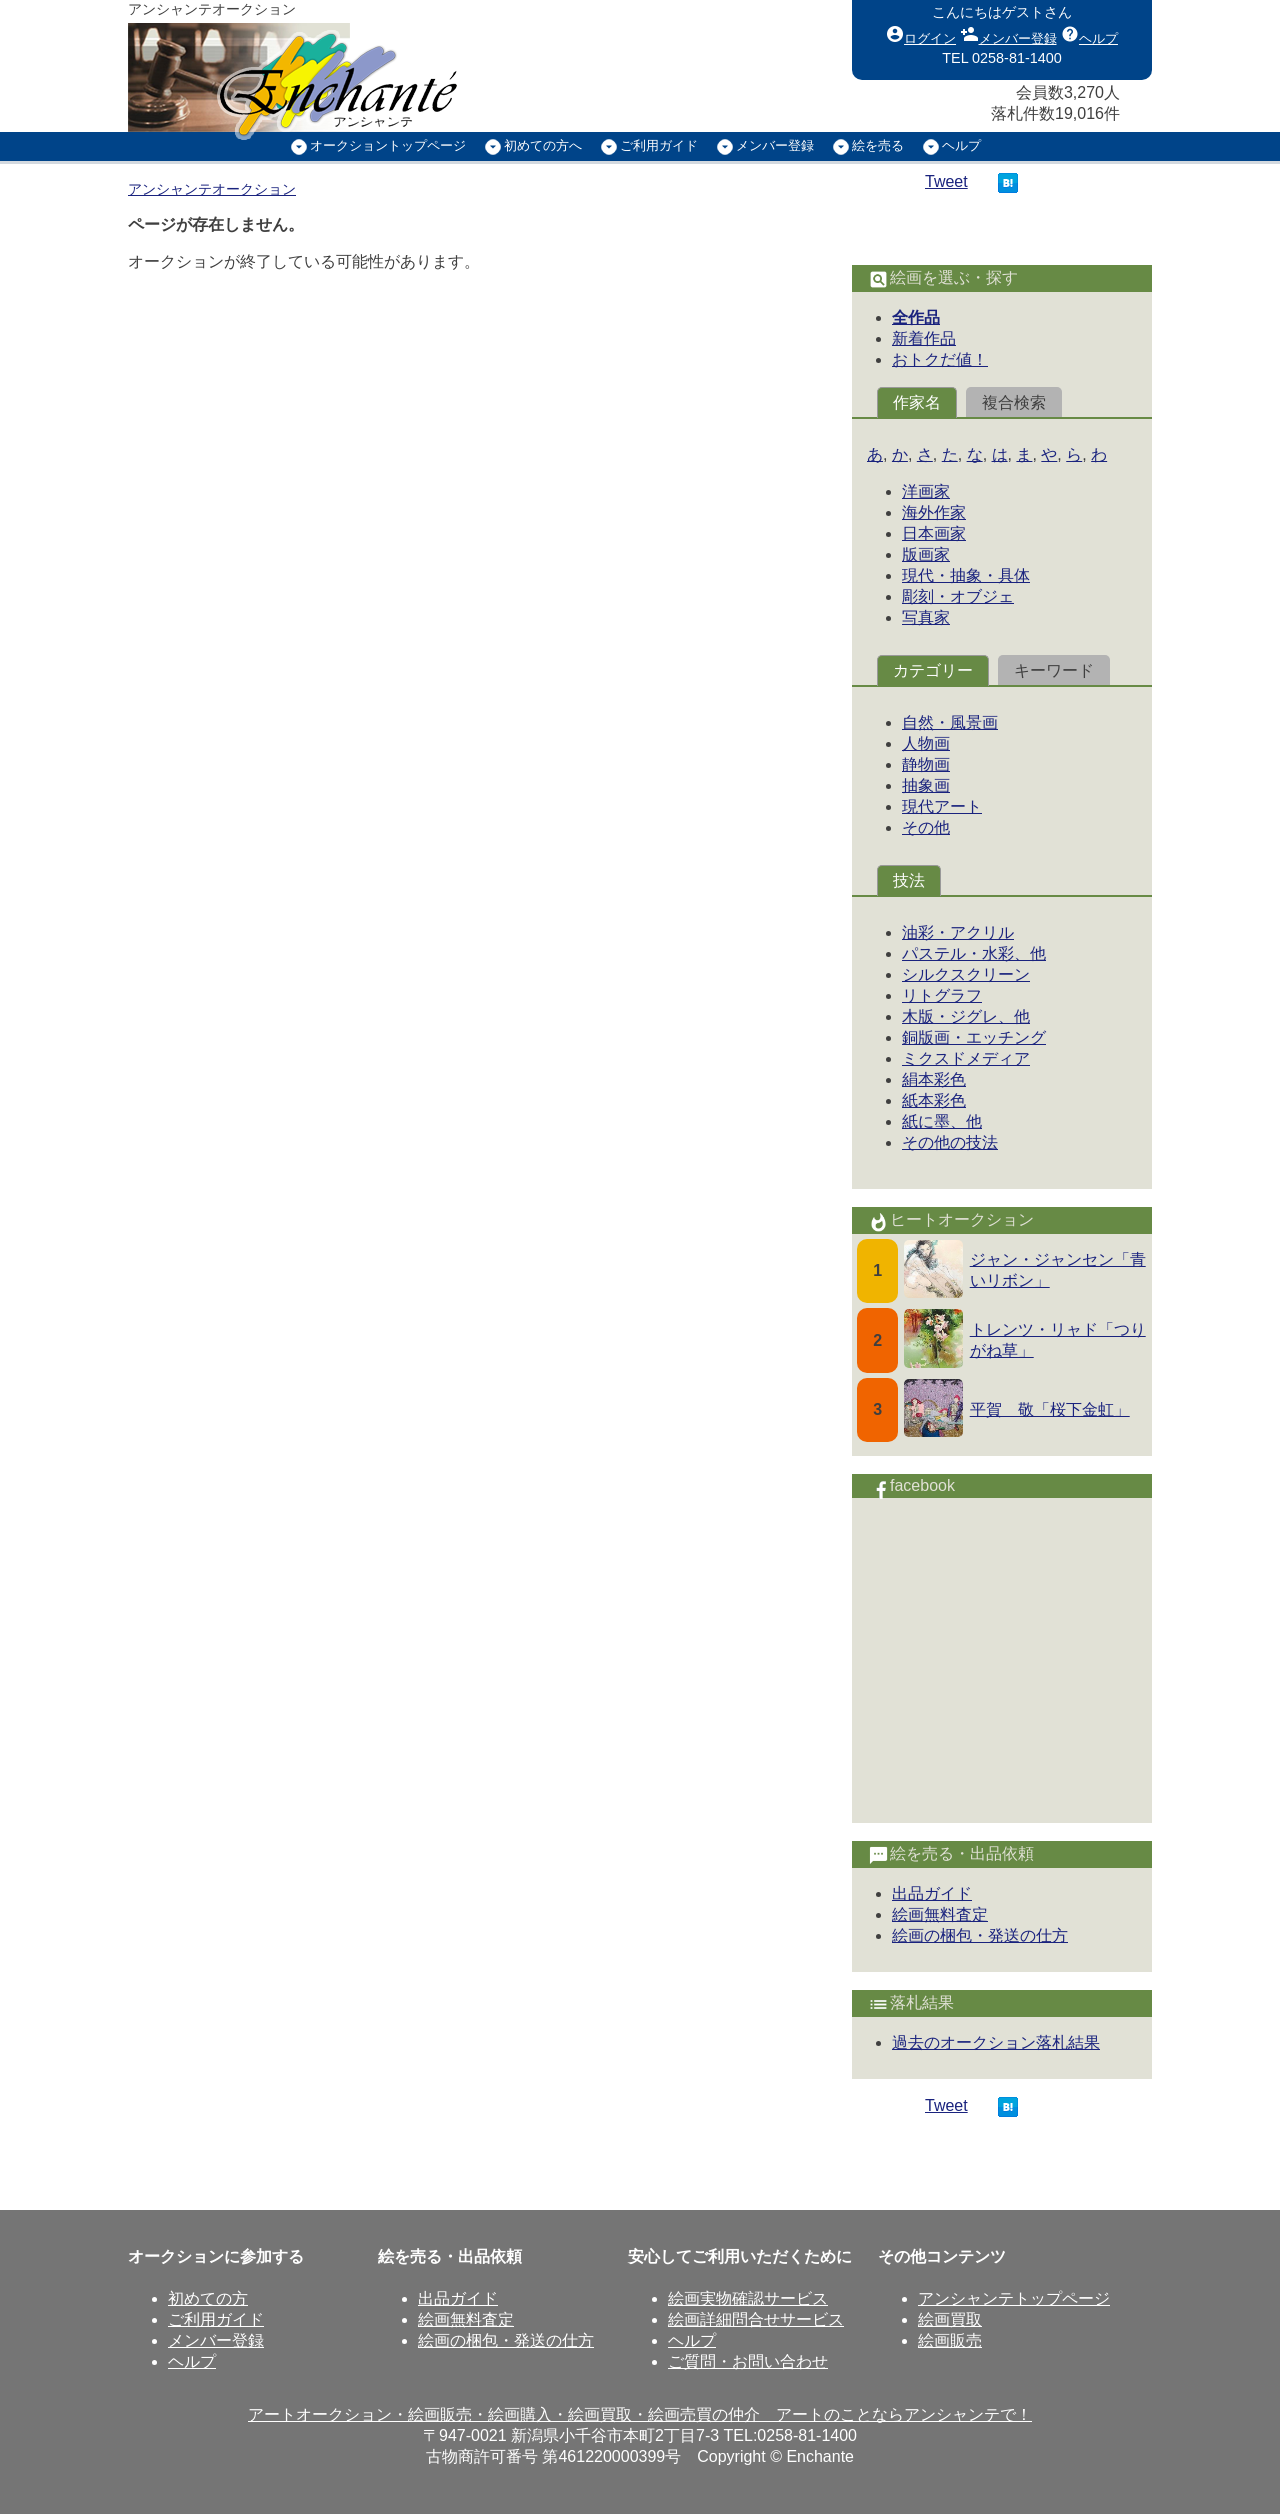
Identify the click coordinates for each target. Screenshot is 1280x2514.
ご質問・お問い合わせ (748, 2361)
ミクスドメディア (966, 1058)
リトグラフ (942, 995)
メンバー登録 (1009, 34)
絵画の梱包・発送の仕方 (980, 1935)
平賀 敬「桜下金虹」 (1050, 1409)
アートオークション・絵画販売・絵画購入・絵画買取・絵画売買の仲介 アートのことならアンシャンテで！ (640, 2414)
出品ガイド (932, 1893)
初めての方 (208, 2298)
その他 (926, 827)
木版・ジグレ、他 (966, 1016)
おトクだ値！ (940, 359)
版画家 (926, 554)
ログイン (921, 34)
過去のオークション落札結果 (996, 2042)
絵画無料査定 (940, 1914)
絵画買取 (950, 2319)
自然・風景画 (950, 722)
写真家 (926, 617)
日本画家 (934, 533)
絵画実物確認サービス (748, 2298)
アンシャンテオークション (212, 189)
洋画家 (926, 491)
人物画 (926, 743)
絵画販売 (950, 2340)
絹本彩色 (934, 1079)
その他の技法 (950, 1142)
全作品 (916, 317)
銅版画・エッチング (974, 1037)
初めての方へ (543, 145)
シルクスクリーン (966, 974)
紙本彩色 (934, 1100)
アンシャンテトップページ (1014, 2298)
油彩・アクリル (958, 932)
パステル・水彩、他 (974, 953)
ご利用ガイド (659, 145)
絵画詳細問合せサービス (756, 2319)
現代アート (942, 806)
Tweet (946, 181)
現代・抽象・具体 (966, 575)
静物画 (926, 764)
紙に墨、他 (942, 1121)
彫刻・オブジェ (958, 596)
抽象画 (926, 785)
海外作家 (934, 512)
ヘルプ (1089, 34)
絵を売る (878, 145)
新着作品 (924, 338)
